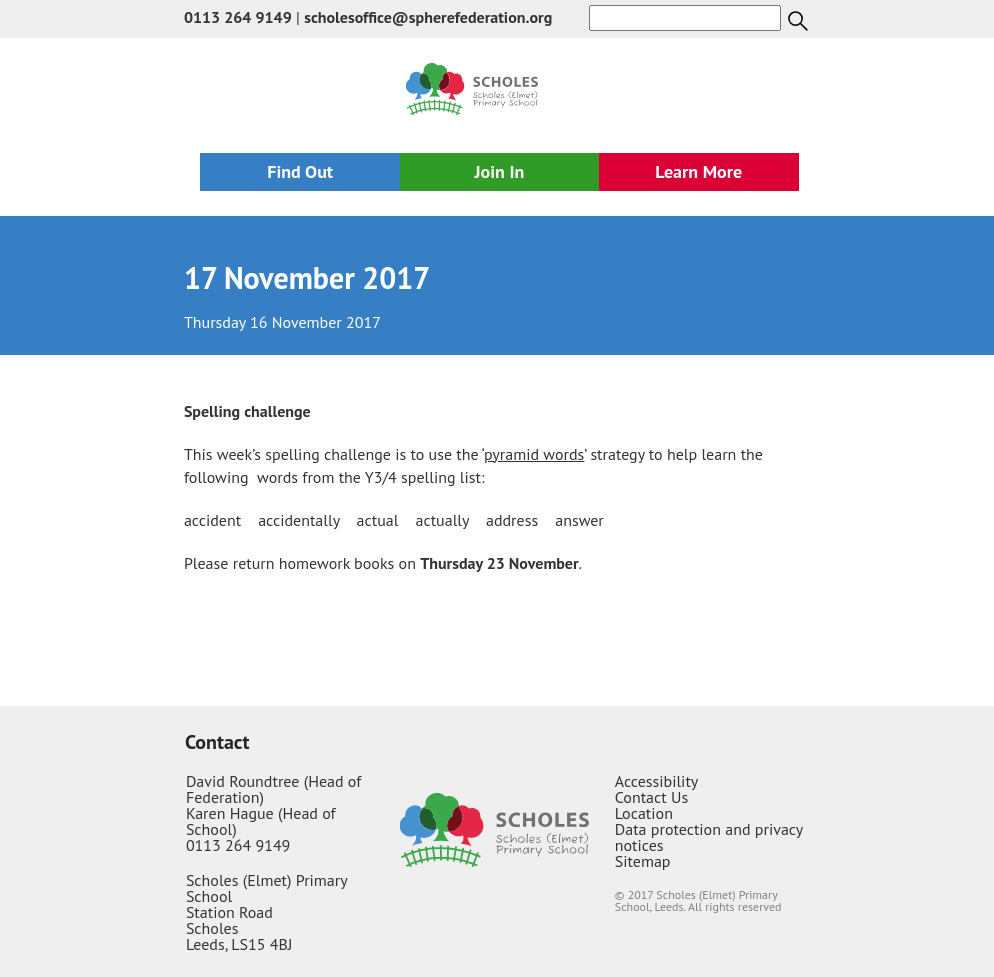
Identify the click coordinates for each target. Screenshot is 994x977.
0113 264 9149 (238, 17)
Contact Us (651, 797)
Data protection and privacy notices (709, 837)
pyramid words (534, 454)
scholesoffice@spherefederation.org (428, 17)
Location (644, 813)
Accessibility (657, 781)
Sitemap (643, 861)
